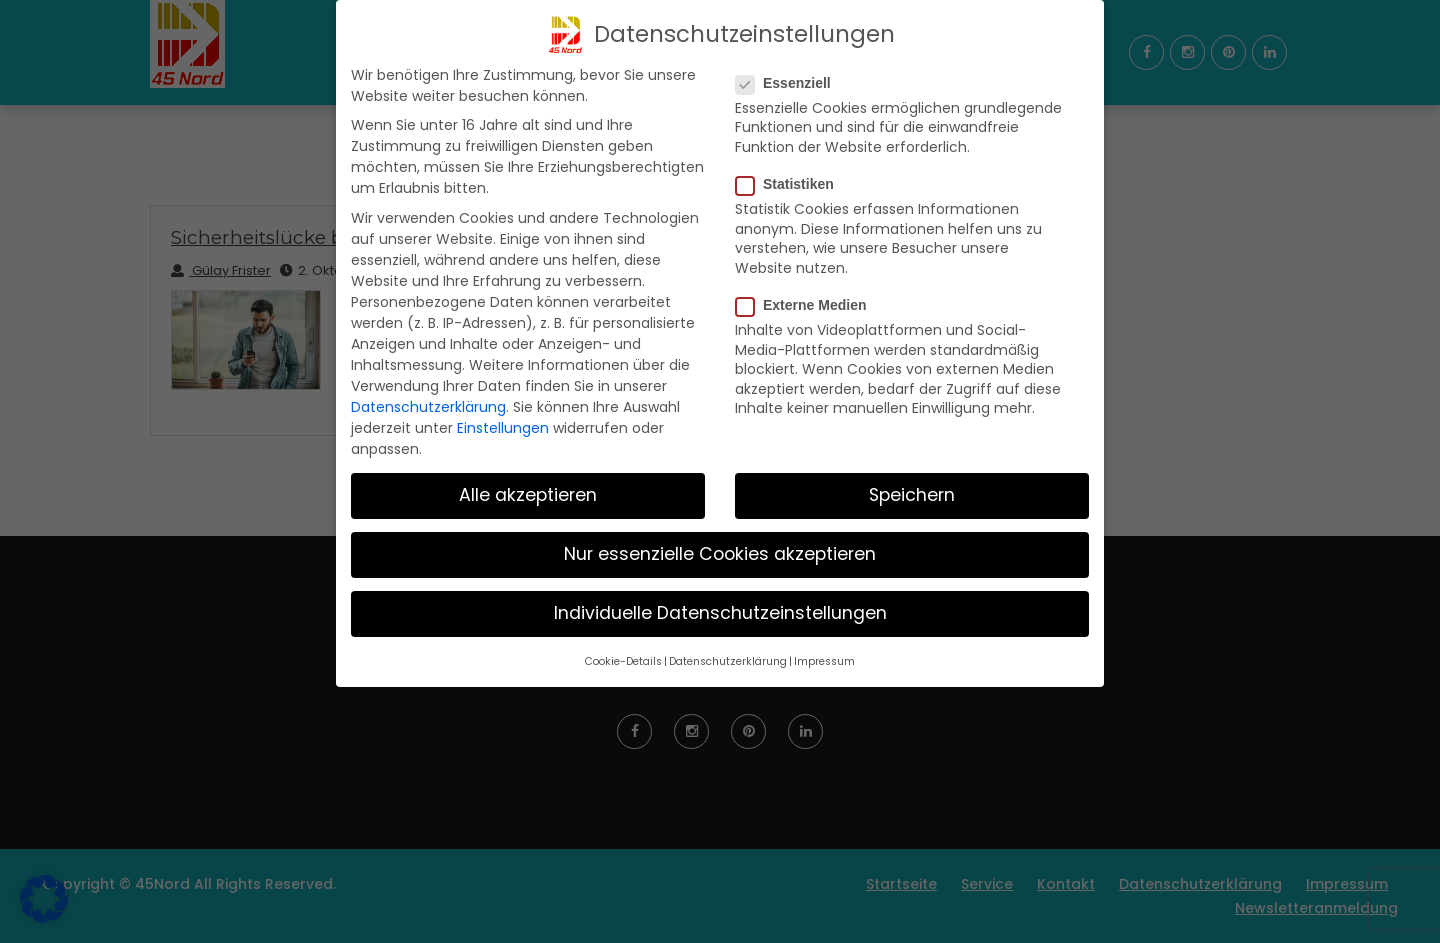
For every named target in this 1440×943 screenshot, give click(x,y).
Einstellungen (503, 428)
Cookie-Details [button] (623, 661)
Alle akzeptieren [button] (528, 495)
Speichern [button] (912, 495)
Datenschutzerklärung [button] (728, 661)
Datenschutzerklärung (428, 407)
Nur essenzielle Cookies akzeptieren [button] (720, 554)
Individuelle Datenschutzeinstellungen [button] (720, 613)
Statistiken (791, 184)
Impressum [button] (824, 661)
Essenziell (789, 83)
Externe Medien (807, 305)
